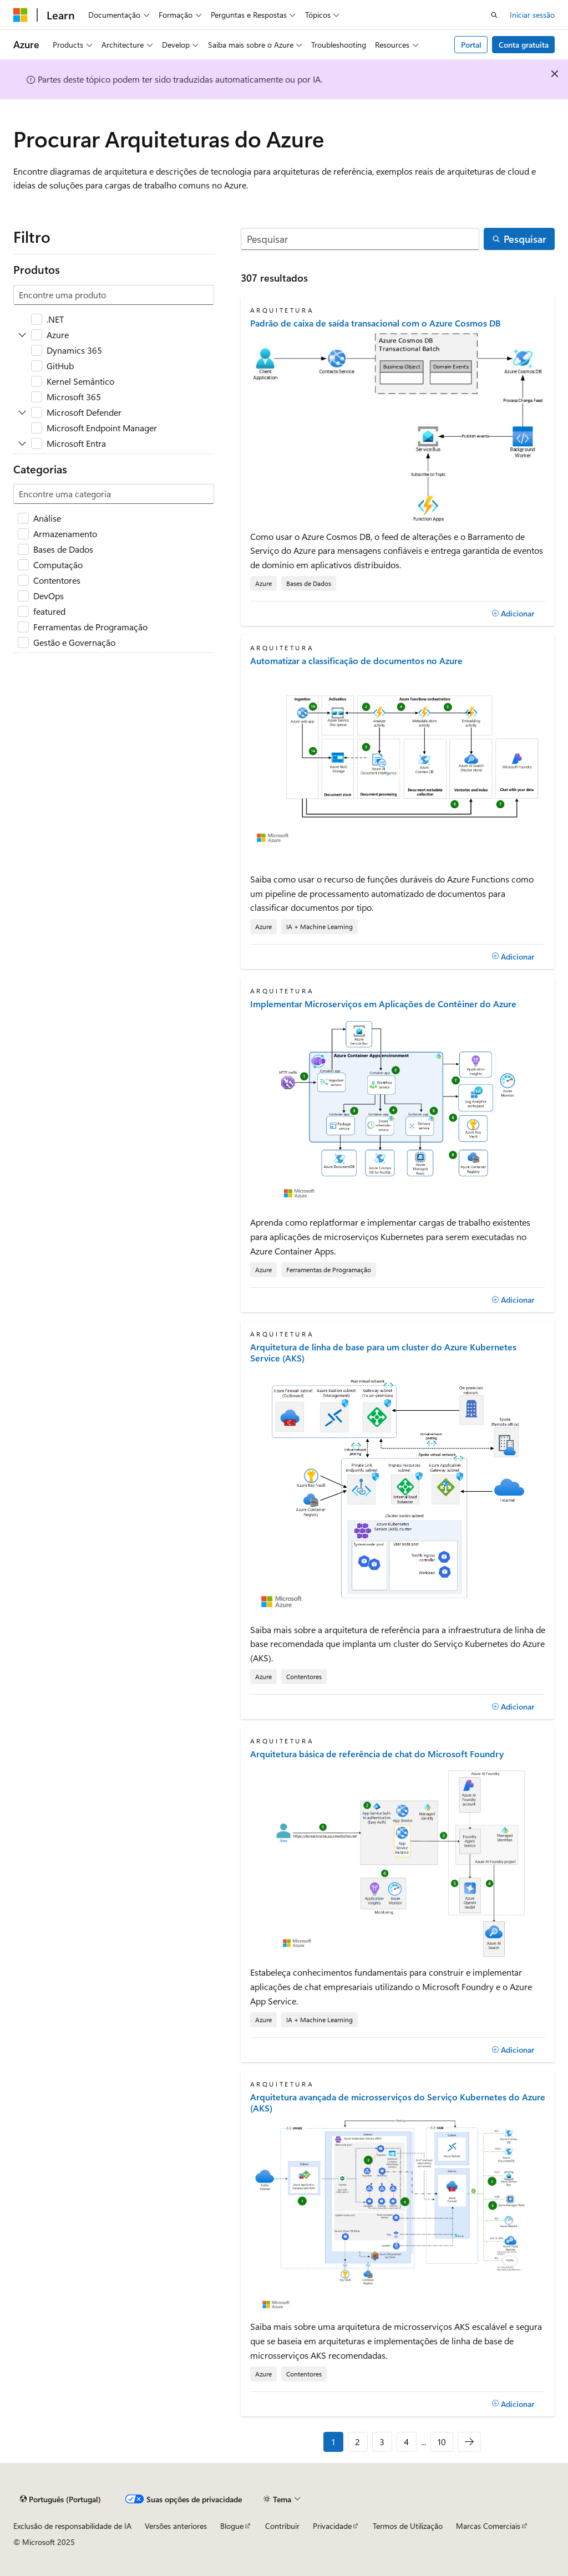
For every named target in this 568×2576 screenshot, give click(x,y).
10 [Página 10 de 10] (442, 2441)
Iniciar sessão (532, 14)
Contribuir (282, 2526)
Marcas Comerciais (488, 2526)
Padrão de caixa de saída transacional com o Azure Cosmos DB (375, 323)
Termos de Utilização (408, 2526)
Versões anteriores (176, 2526)
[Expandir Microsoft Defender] (22, 412)
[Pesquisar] (360, 239)
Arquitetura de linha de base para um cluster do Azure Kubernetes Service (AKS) (383, 1352)
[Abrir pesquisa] (494, 15)
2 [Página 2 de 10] (357, 2441)
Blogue (232, 2526)
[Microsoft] (20, 15)
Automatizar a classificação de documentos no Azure (356, 660)
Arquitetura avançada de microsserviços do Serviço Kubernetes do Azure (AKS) (397, 2103)
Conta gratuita (524, 44)
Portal (471, 44)
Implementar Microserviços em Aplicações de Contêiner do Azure (383, 1003)
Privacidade (332, 2526)
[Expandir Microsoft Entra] (22, 443)
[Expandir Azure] (22, 334)
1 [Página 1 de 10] (333, 2441)
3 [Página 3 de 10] (381, 2441)
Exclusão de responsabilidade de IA (72, 2526)
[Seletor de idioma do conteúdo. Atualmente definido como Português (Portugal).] (60, 2499)
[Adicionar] (513, 614)
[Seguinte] (469, 2442)
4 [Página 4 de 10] (406, 2441)
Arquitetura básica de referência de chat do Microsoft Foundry (377, 1753)
